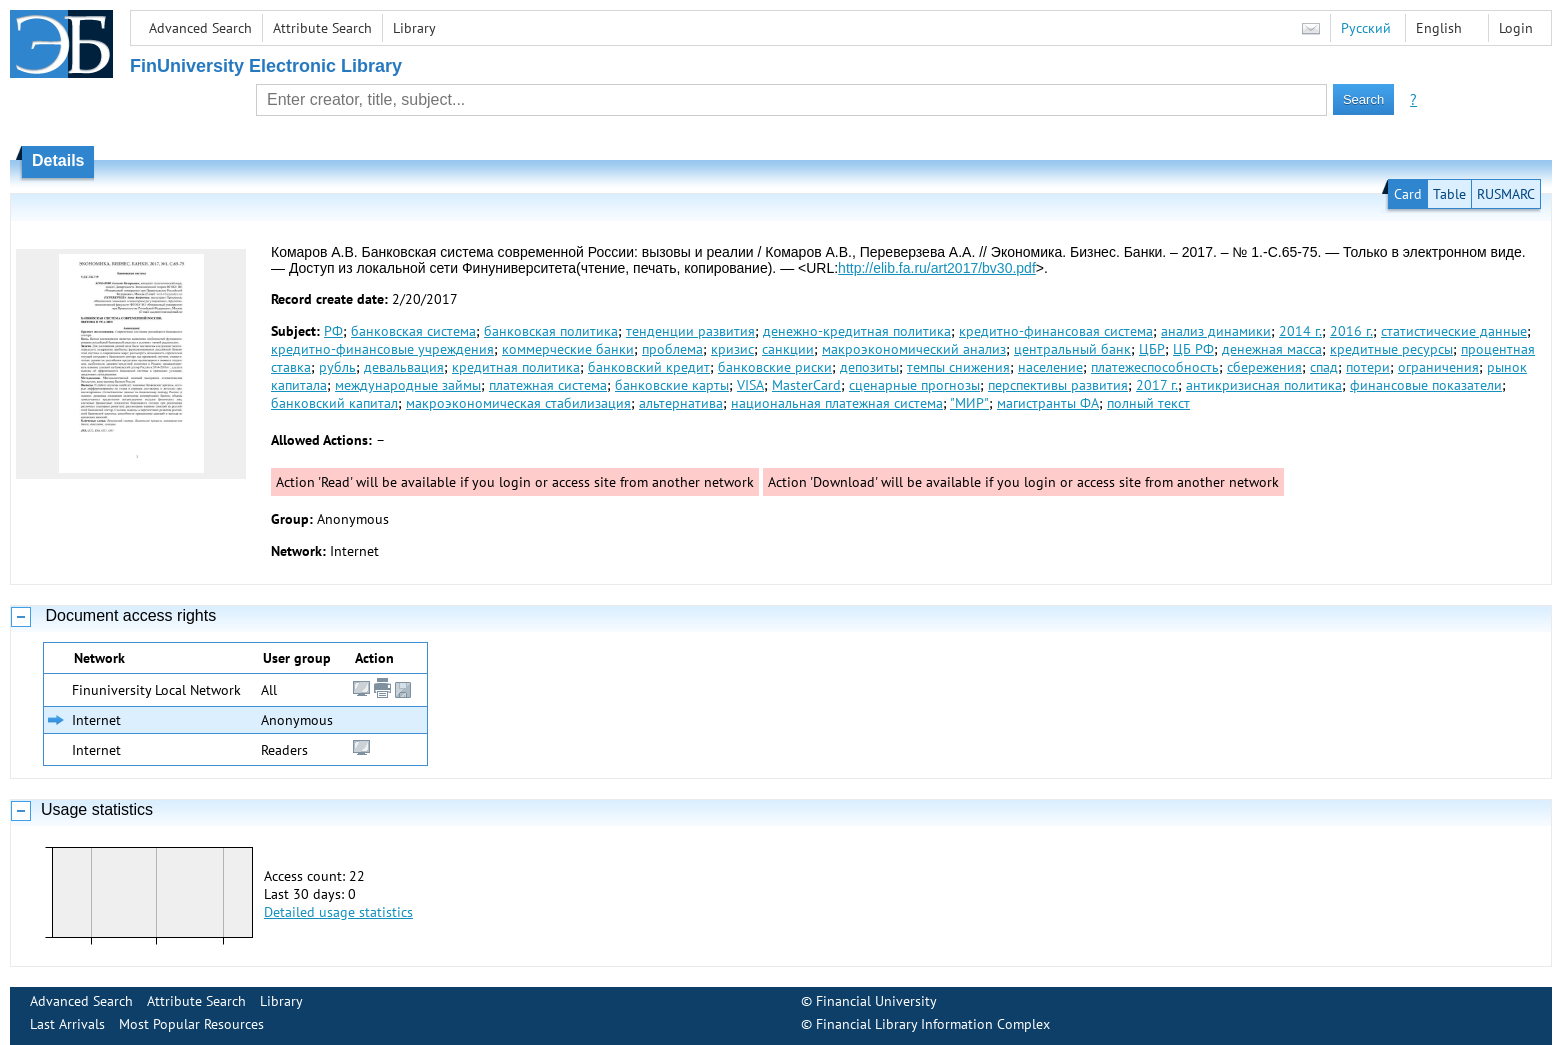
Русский (1366, 28)
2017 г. (1157, 385)
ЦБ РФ (1193, 349)
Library (414, 28)
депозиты (869, 367)
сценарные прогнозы (914, 385)
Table (1449, 194)
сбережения (1264, 367)
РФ (333, 331)
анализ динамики (1216, 331)
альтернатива (681, 403)
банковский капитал (334, 403)
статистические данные (1454, 331)
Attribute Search (322, 28)
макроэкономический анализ (914, 349)
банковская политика (551, 331)
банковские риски (775, 367)
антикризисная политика (1264, 385)
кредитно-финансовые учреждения (382, 349)
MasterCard (806, 385)
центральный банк (1072, 349)
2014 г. (1300, 331)
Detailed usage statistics (338, 912)
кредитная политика (516, 367)
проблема (672, 349)
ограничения (1438, 367)
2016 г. (1351, 331)
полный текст (1148, 403)
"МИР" (969, 403)
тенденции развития (690, 331)
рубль (337, 367)
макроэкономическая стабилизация (518, 403)
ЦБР (1152, 349)
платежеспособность (1155, 367)
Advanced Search (200, 28)
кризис (732, 349)
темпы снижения (958, 367)
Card (1408, 194)
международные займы (408, 385)
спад (1324, 367)
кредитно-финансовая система (1056, 331)
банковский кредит (649, 367)
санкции (788, 349)
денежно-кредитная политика (857, 331)
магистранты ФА (1048, 403)
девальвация (404, 367)
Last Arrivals (67, 1024)
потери (1368, 367)
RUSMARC (1506, 194)
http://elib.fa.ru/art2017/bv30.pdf (937, 268)
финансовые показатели (1426, 385)
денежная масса (1272, 349)
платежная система (548, 385)
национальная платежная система (837, 403)
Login (1516, 28)
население (1050, 367)
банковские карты (672, 385)
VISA (750, 385)
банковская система (413, 331)
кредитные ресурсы (1391, 349)
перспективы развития (1058, 385)
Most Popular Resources (191, 1024)
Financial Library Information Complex (933, 1024)
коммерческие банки (568, 349)
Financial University (876, 1001)
